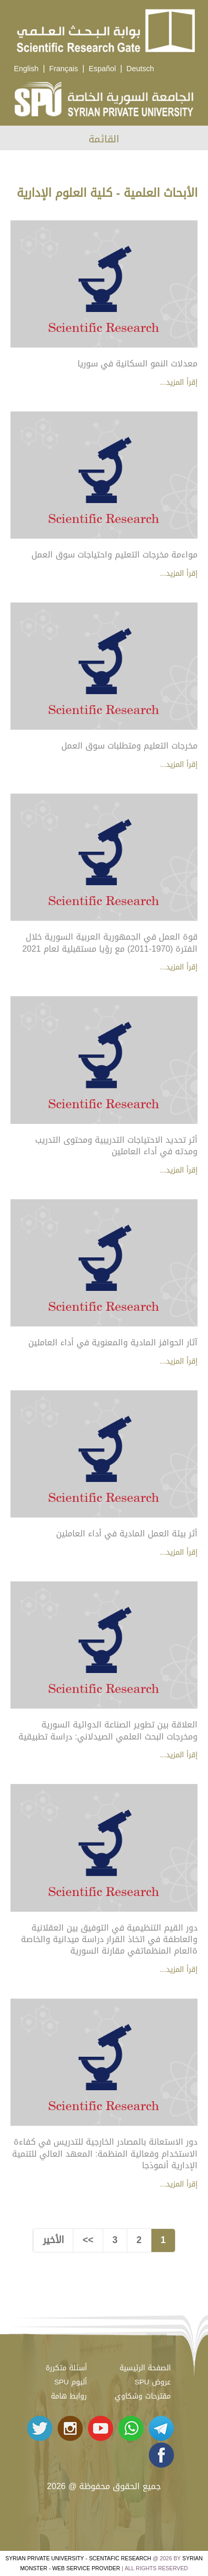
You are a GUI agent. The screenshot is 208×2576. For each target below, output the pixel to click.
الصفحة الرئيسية (145, 2367)
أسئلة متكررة (66, 2367)
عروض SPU (153, 2382)
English (26, 69)
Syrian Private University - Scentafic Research (78, 2558)
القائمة (104, 139)
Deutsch (140, 69)
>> (88, 2240)
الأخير (53, 2240)
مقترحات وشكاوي (143, 2396)
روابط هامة (69, 2396)
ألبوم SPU (70, 2382)
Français (63, 69)
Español (102, 69)
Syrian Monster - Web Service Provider (111, 2563)
